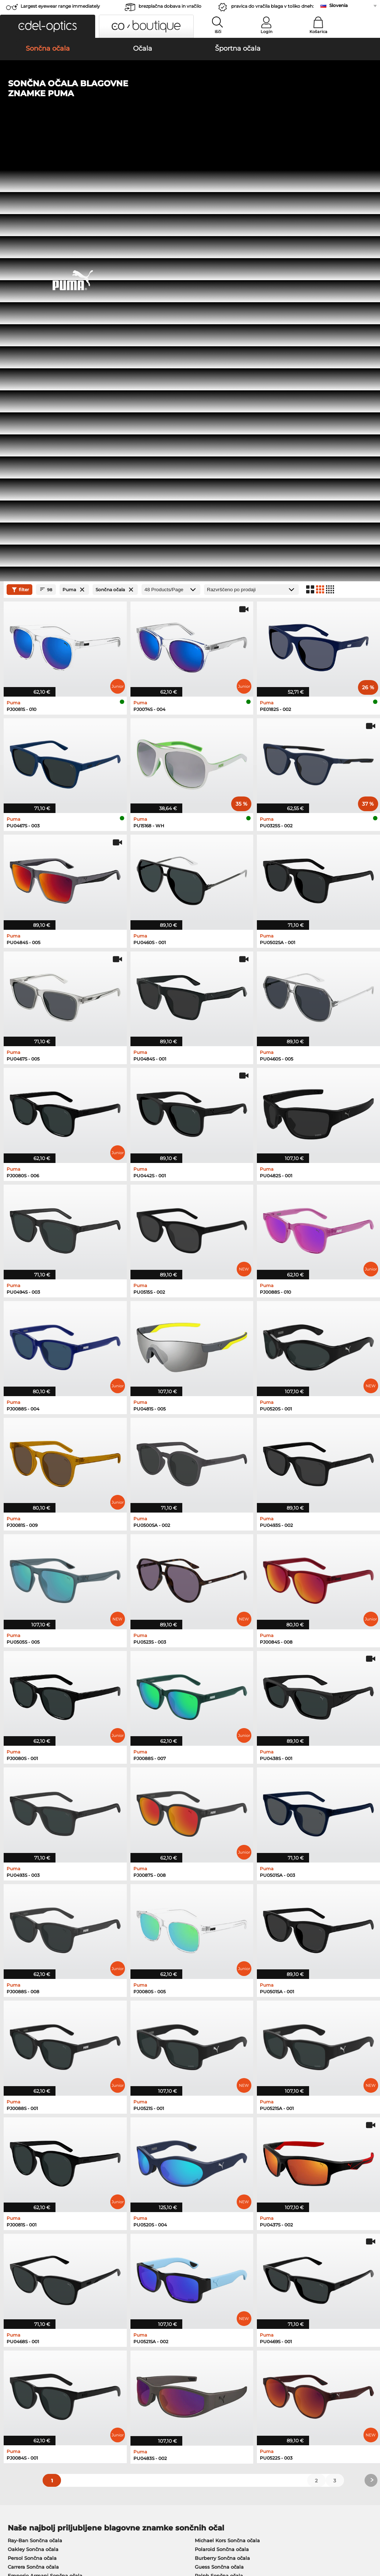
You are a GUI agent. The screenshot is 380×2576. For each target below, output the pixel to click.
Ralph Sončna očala (219, 2144)
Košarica (318, 31)
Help (258, 2381)
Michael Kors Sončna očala (227, 2109)
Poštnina (139, 2402)
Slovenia (338, 5)
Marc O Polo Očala (30, 2198)
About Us (16, 2381)
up (370, 2532)
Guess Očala (206, 2180)
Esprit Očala (206, 2198)
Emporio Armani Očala (36, 2215)
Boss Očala (205, 2207)
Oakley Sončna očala (33, 2118)
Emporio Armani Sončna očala (45, 2144)
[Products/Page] (170, 158)
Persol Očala (206, 2189)
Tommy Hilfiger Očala (218, 2215)
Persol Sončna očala (32, 2126)
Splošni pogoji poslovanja (35, 2532)
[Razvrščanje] (251, 158)
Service (138, 2381)
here (193, 2301)
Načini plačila (145, 2393)
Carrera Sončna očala (33, 2135)
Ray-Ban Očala (26, 2180)
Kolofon (13, 2541)
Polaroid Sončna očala (222, 2118)
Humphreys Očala (30, 2207)
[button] (47, 26)
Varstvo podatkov (91, 2532)
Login (266, 31)
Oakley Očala (24, 2189)
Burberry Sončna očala (222, 2126)
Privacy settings (23, 2393)
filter (19, 158)
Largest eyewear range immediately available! (60, 8)
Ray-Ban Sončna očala (35, 2109)
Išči (218, 31)
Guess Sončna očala (219, 2135)
